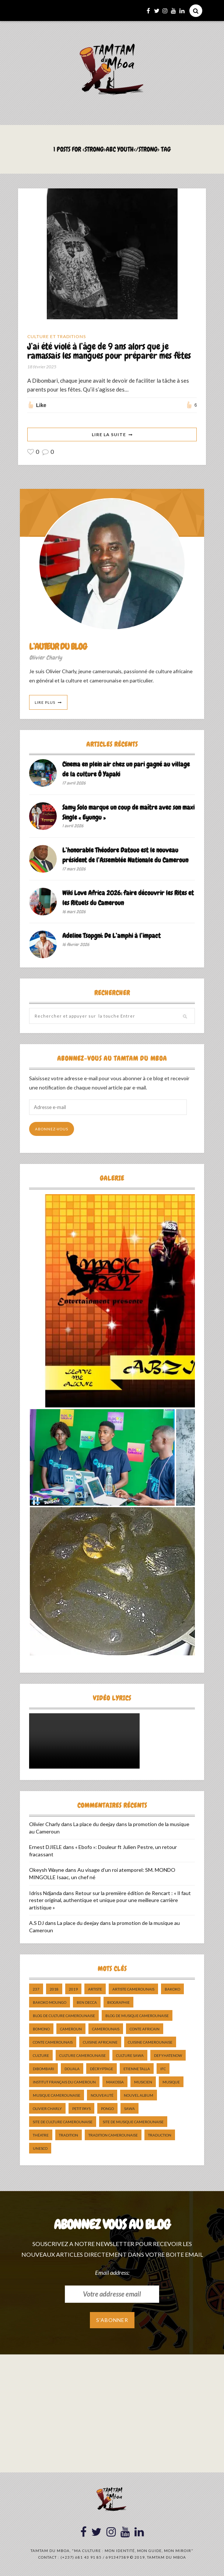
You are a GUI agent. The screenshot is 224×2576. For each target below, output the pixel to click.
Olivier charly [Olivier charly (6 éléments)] (47, 2109)
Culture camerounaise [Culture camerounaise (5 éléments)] (82, 2056)
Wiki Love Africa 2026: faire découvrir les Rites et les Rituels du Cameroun (128, 898)
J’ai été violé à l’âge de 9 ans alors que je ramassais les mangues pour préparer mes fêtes (109, 351)
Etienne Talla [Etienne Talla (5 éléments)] (136, 2069)
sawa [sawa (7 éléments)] (129, 2109)
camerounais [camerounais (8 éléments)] (105, 2029)
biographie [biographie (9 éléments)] (118, 2002)
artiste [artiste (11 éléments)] (95, 1989)
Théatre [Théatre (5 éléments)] (41, 2135)
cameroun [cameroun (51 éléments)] (71, 2029)
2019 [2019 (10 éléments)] (73, 1989)
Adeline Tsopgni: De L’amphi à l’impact (111, 936)
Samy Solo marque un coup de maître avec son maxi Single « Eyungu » (128, 812)
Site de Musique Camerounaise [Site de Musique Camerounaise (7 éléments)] (133, 2122)
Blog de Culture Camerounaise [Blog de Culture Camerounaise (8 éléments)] (64, 2016)
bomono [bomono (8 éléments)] (41, 2029)
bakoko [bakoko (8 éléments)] (172, 1989)
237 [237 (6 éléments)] (36, 1989)
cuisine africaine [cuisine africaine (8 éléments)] (100, 2042)
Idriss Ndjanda (45, 1893)
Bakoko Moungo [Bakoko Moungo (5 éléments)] (49, 2002)
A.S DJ (36, 1923)
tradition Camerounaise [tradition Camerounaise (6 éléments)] (113, 2135)
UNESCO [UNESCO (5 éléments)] (40, 2148)
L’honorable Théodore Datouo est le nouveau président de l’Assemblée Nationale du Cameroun (125, 855)
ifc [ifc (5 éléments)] (163, 2069)
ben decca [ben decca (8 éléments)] (87, 2002)
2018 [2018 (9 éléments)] (54, 1989)
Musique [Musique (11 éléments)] (171, 2082)
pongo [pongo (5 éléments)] (107, 2109)
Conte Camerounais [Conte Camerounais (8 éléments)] (53, 2042)
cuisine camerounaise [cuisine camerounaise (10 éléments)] (150, 2042)
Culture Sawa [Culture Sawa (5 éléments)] (130, 2056)
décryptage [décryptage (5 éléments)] (101, 2069)
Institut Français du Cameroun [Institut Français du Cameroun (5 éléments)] (64, 2082)
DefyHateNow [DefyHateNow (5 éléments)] (168, 2056)
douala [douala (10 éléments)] (72, 2069)
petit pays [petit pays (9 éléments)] (81, 2109)
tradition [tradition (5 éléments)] (68, 2135)
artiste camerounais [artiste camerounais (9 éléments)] (133, 1989)
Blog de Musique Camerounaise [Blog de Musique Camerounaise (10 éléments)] (137, 2016)
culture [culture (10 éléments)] (41, 2056)
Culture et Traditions (56, 336)
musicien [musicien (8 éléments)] (143, 2082)
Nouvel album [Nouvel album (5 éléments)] (138, 2095)
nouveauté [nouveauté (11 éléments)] (102, 2095)
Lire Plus (45, 702)
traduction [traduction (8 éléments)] (159, 2135)
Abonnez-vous (51, 1129)
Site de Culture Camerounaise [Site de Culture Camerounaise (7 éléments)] (62, 2122)
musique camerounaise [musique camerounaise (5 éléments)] (56, 2095)
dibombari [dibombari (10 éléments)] (43, 2069)
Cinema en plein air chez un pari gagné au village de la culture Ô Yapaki (126, 769)
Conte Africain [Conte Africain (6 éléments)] (145, 2029)
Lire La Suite (109, 434)
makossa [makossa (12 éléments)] (115, 2082)
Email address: (112, 2272)
